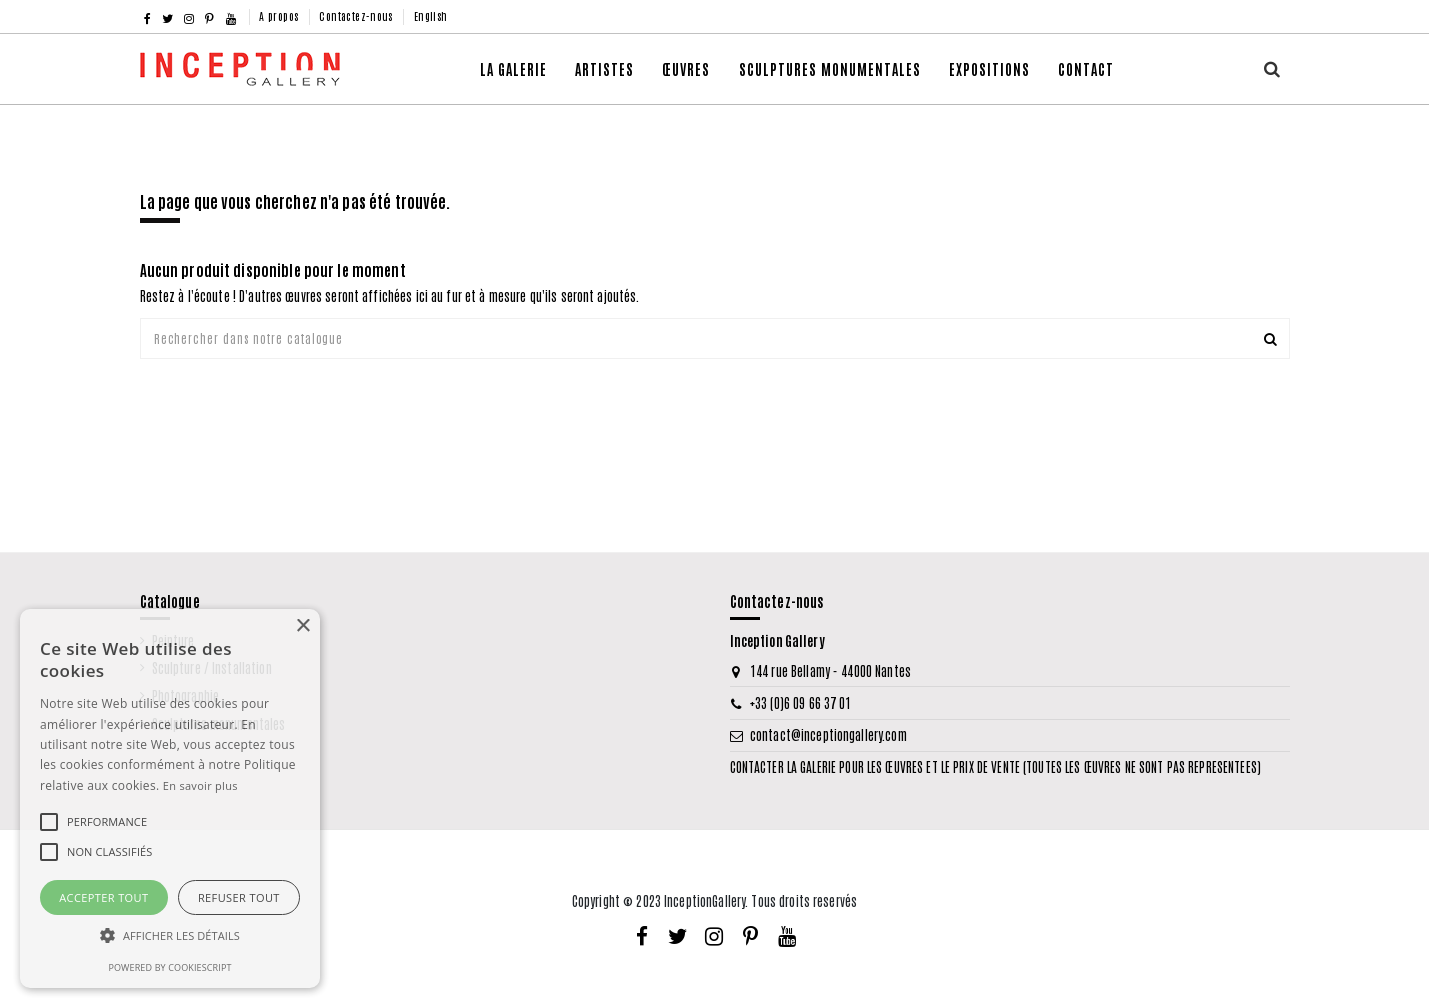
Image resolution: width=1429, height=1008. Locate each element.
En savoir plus (200, 785)
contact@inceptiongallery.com (828, 735)
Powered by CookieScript (169, 967)
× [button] (302, 626)
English (431, 15)
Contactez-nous (357, 15)
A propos (280, 15)
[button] (686, 69)
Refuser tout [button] (239, 897)
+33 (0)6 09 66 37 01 (801, 702)
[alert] (170, 798)
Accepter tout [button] (103, 897)
